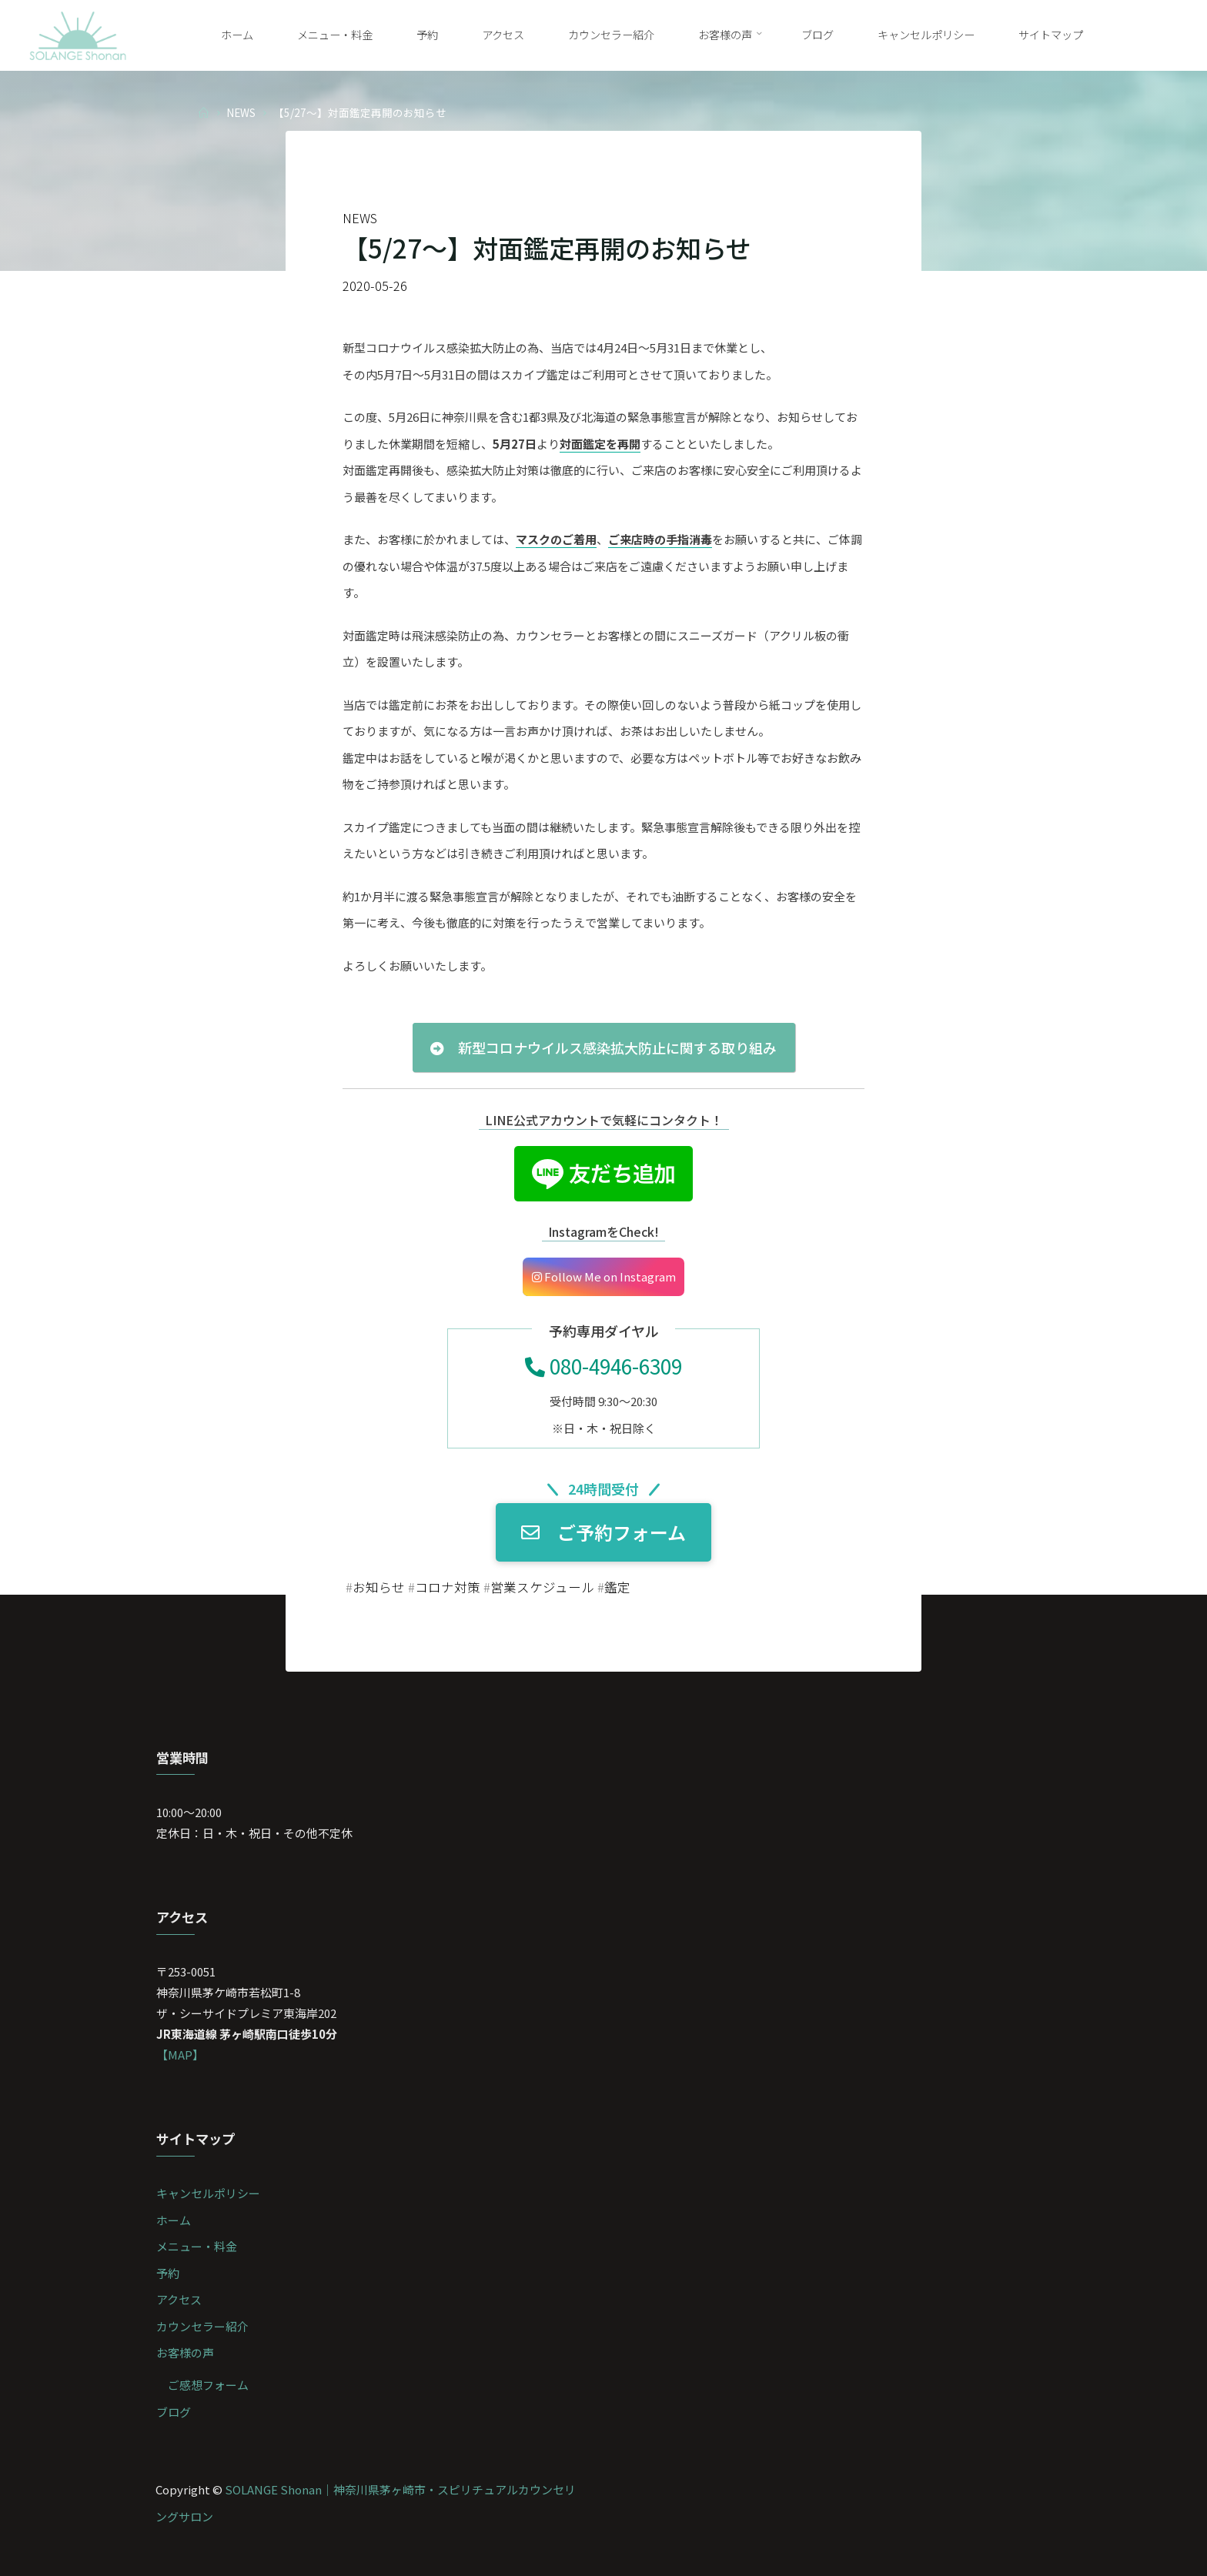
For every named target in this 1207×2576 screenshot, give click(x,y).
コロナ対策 (447, 1587)
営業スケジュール (542, 1587)
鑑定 (617, 1587)
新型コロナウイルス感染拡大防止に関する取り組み (603, 1048)
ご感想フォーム (208, 2385)
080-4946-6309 (603, 1365)
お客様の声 (185, 2352)
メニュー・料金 (196, 2246)
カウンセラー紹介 (202, 2326)
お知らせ (379, 1587)
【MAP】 (180, 2054)
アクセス (179, 2299)
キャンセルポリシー (208, 2193)
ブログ (173, 2412)
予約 (167, 2273)
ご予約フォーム (603, 1532)
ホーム (173, 2220)
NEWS (241, 111)
